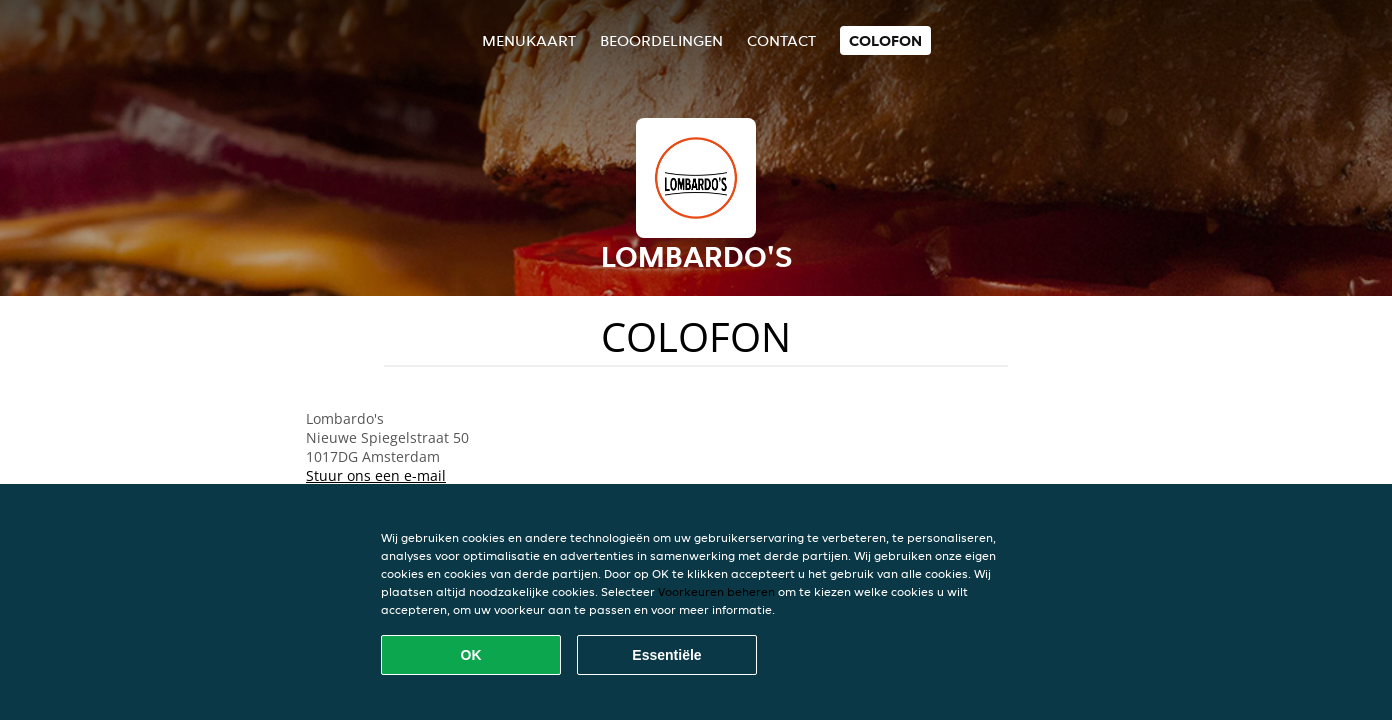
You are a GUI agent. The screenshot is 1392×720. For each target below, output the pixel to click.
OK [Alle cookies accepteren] (471, 655)
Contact (781, 40)
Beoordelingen (661, 40)
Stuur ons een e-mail (376, 475)
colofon (885, 40)
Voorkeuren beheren (716, 591)
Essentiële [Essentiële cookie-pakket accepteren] (666, 655)
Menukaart (529, 40)
